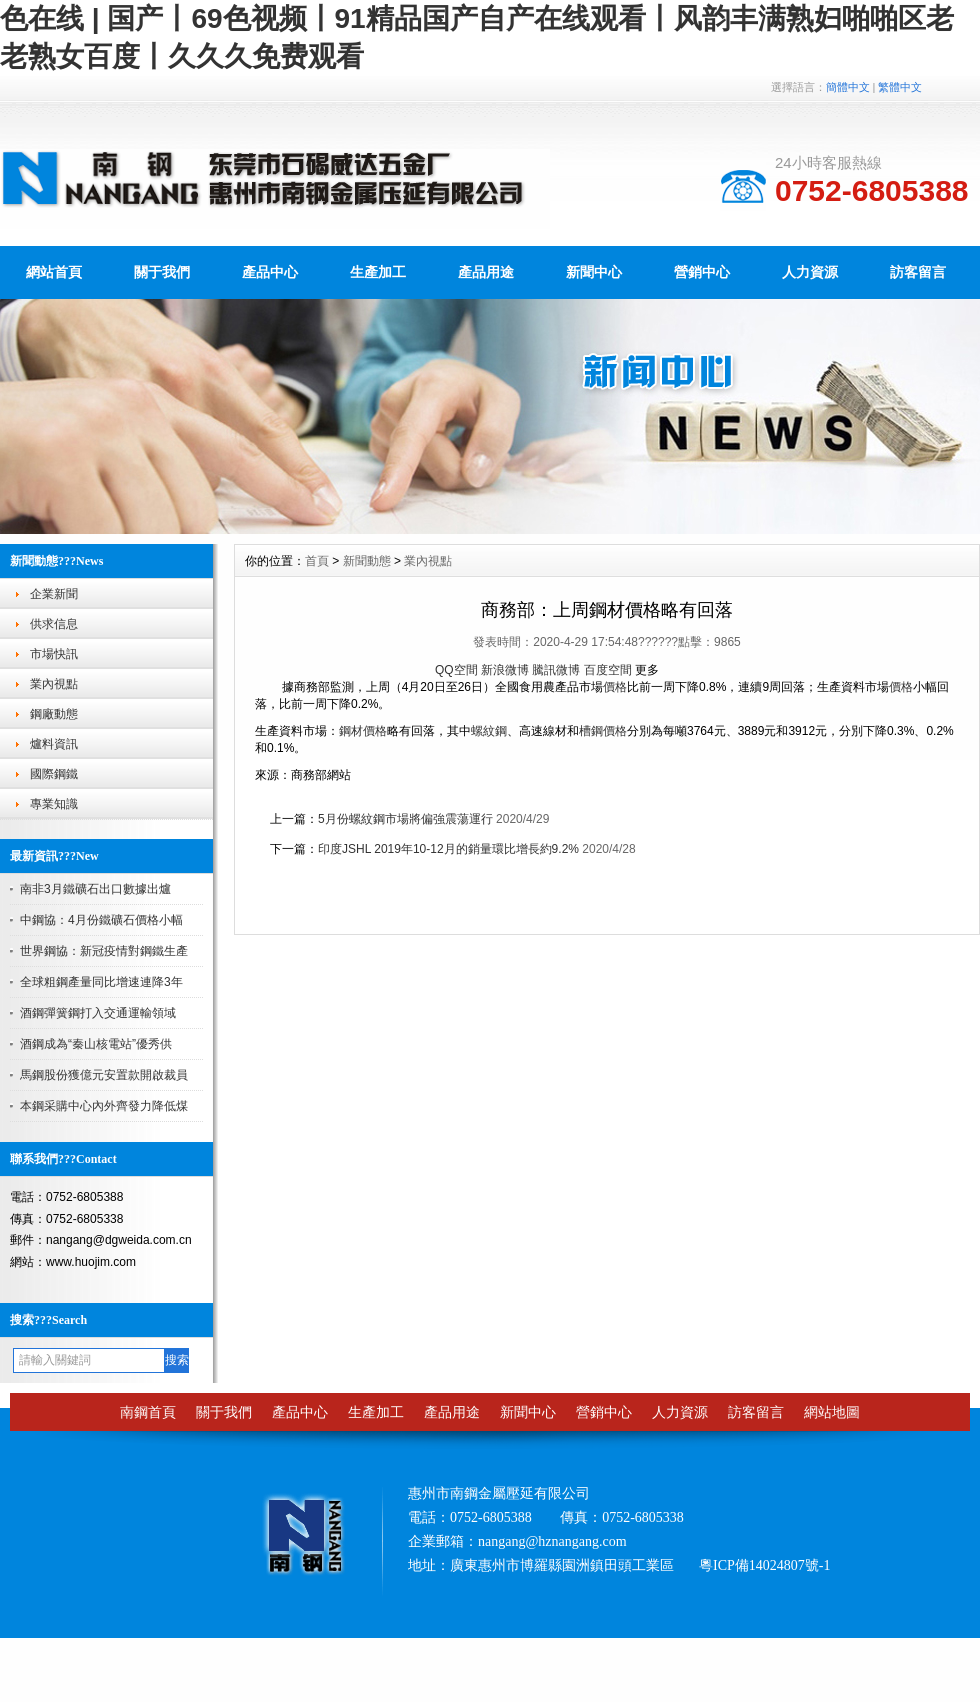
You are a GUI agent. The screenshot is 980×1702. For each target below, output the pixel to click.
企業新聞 (54, 594)
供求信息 (54, 624)
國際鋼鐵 (54, 774)
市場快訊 (54, 654)
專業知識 (54, 804)
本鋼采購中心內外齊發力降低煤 (104, 1106)
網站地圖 (832, 1412)
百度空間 (608, 670)
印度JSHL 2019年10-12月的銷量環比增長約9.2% (448, 849)
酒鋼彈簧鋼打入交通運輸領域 (98, 1013)
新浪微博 (505, 670)
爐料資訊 (54, 744)
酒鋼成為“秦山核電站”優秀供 (96, 1044)
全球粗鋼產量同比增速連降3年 (101, 982)
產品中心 (270, 272)
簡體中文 (848, 87)
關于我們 (162, 272)
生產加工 (378, 272)
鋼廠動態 (54, 714)
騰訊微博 (556, 670)
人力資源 (810, 272)
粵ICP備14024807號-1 (764, 1565)
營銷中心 (702, 272)
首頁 (317, 561)
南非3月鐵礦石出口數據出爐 (95, 889)
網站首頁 (54, 272)
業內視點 (54, 684)
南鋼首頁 (148, 1412)
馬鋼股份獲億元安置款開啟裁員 (104, 1075)
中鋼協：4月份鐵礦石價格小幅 (101, 920)
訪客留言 (918, 272)
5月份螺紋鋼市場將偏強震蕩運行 (405, 819)
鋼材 (351, 731)
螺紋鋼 (489, 731)
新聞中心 (594, 272)
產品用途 (486, 272)
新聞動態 (367, 561)
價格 (615, 687)
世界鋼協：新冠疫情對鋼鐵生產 (104, 951)
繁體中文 (900, 87)
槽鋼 (591, 731)
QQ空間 (456, 670)
